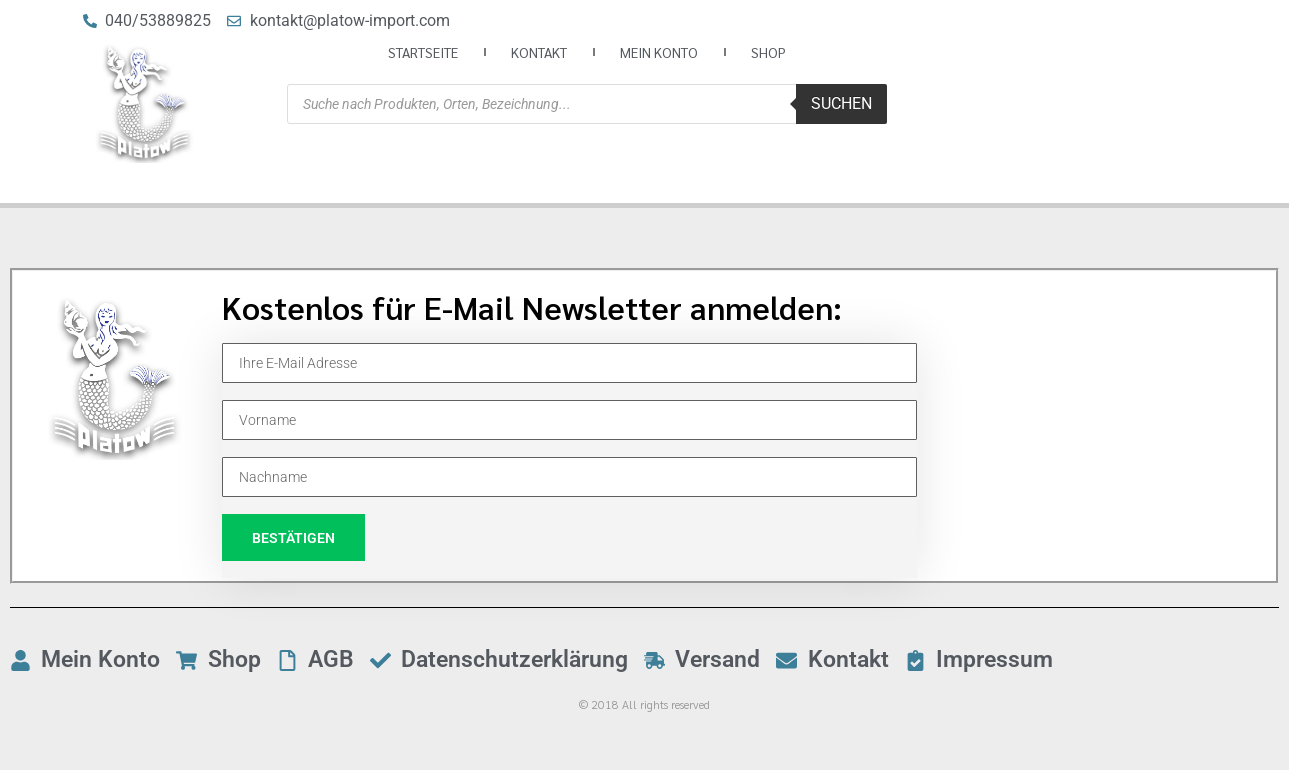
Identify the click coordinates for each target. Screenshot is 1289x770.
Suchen (841, 103)
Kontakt (539, 52)
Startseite (423, 52)
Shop (768, 52)
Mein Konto (659, 52)
